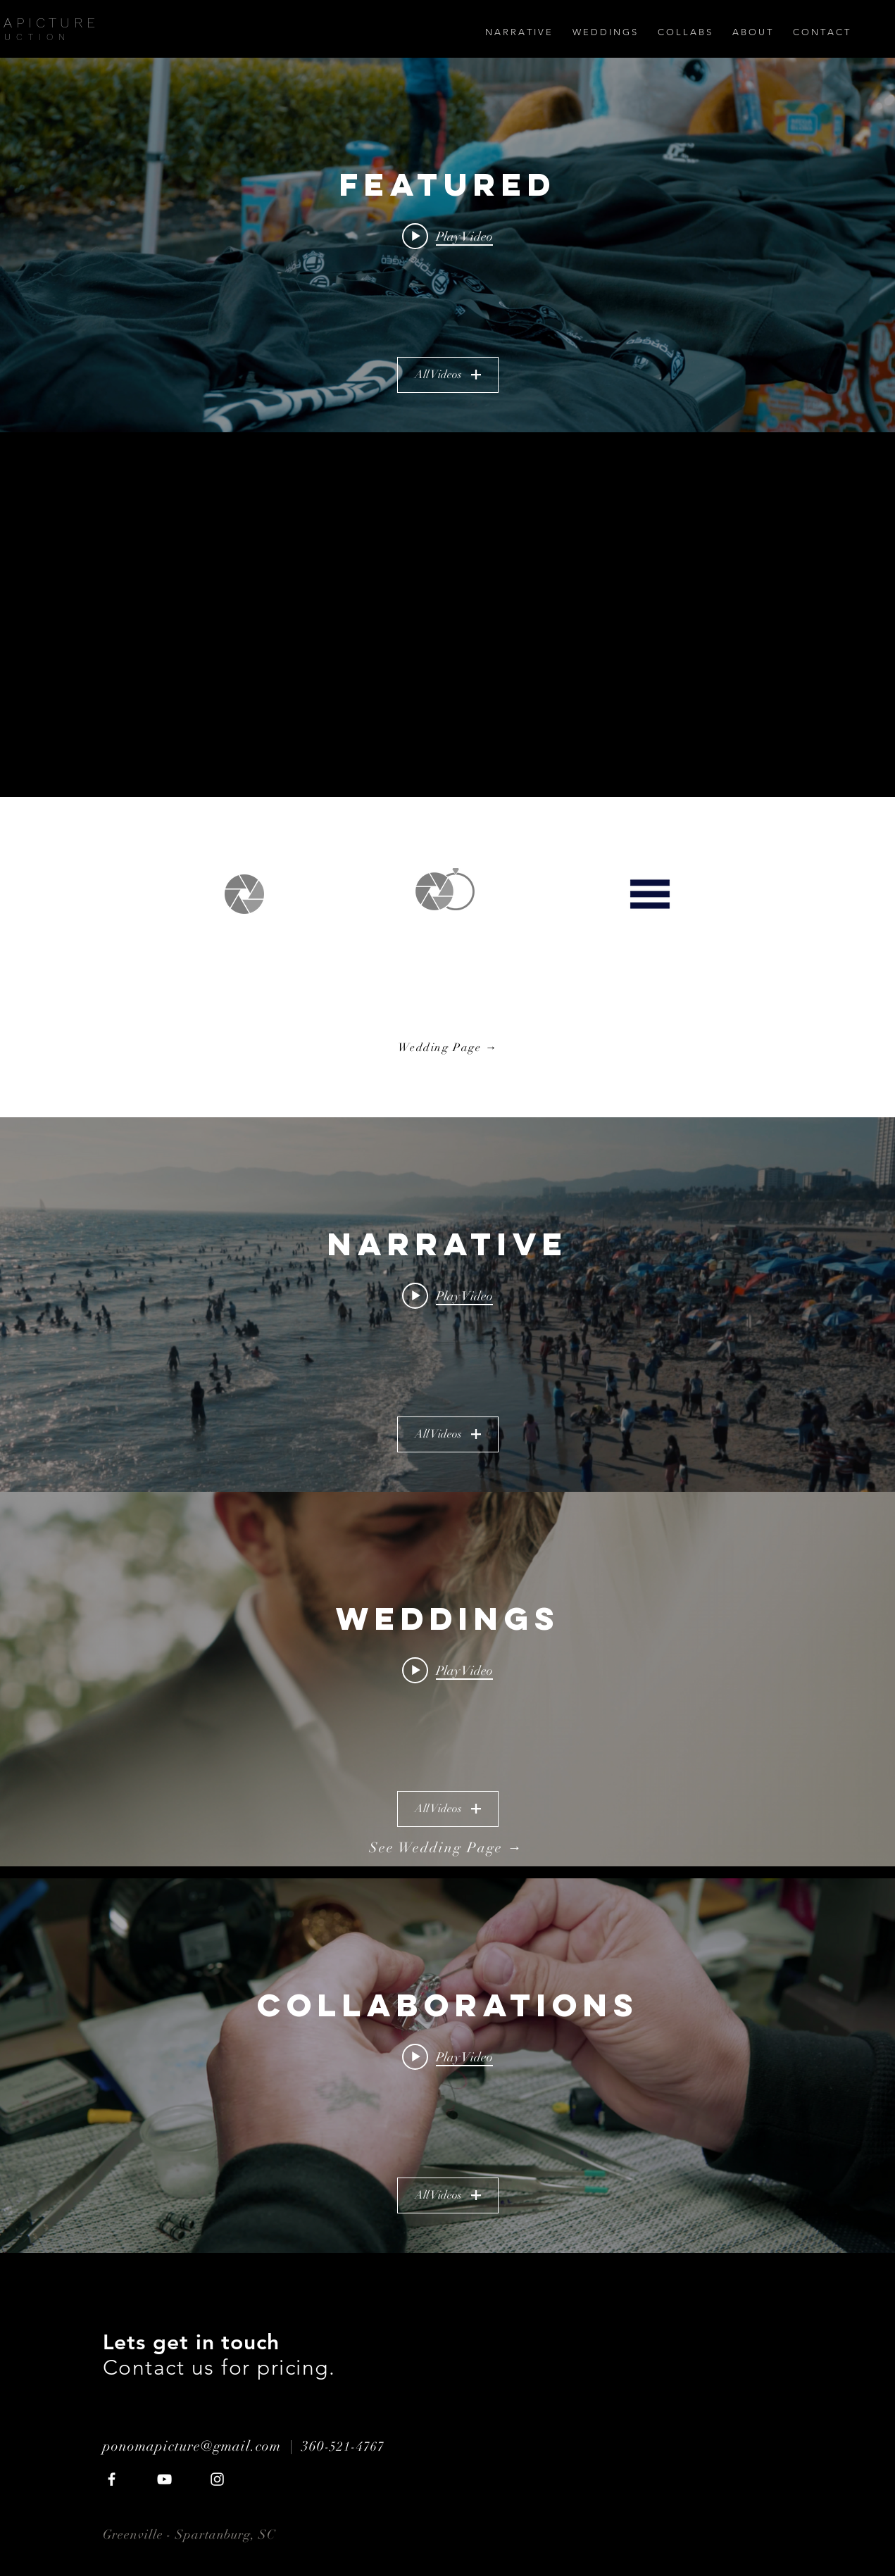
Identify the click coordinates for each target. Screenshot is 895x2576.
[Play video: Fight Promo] (447, 2056)
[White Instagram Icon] (217, 2479)
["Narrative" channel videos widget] (447, 1304)
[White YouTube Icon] (164, 2479)
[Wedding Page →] (449, 1047)
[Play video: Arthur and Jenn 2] (447, 1670)
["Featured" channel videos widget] (447, 245)
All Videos (448, 374)
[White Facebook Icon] (111, 2479)
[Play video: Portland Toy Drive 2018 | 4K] (447, 236)
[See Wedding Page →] (447, 1848)
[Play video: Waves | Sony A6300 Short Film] (447, 1295)
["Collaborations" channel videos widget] (447, 2065)
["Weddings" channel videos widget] (447, 1679)
